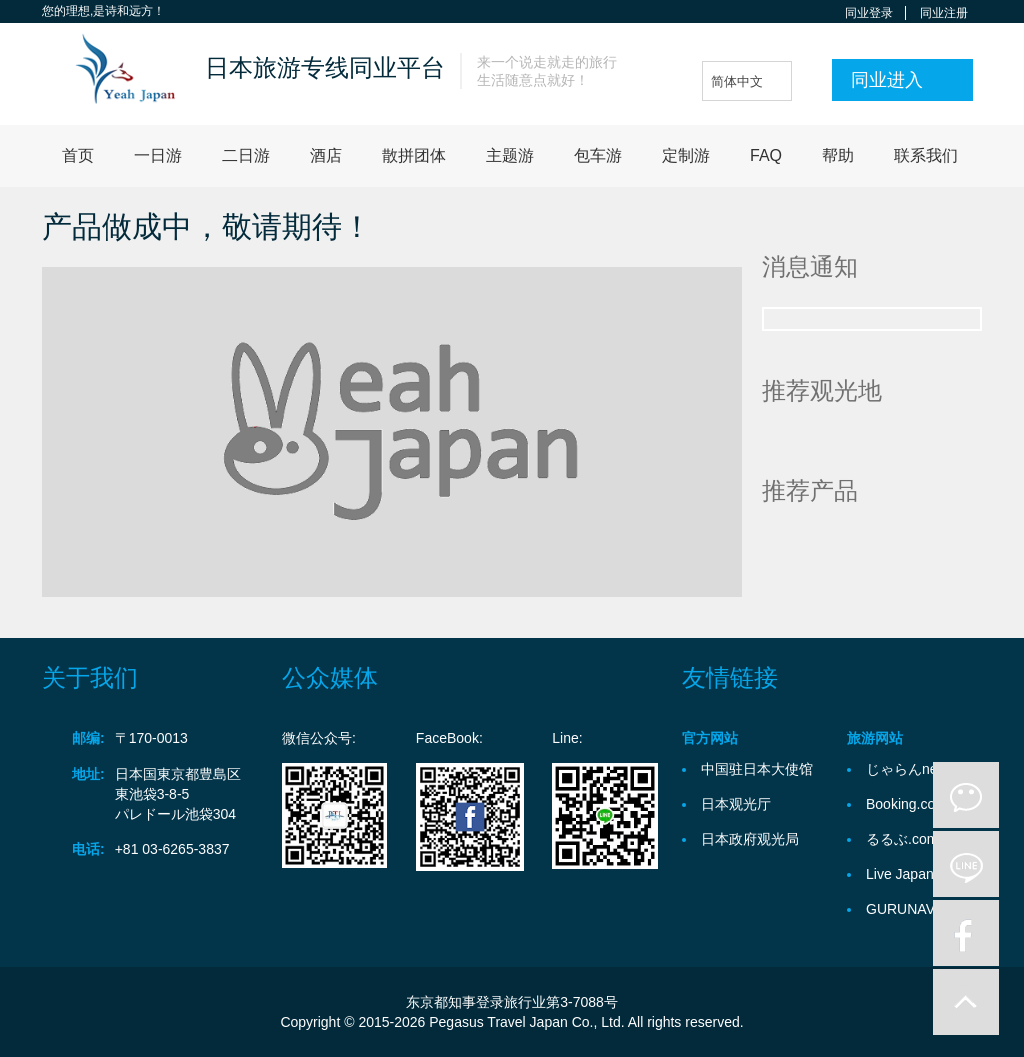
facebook (966, 933)
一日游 (158, 155)
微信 (966, 795)
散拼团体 (414, 155)
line (966, 864)
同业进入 (887, 80)
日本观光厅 (736, 804)
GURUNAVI (902, 909)
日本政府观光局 (750, 839)
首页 (78, 155)
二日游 (246, 155)
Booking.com (906, 804)
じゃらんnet (903, 769)
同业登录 (869, 13)
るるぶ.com (902, 839)
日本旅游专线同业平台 (325, 67)
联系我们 (926, 155)
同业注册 (944, 13)
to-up (966, 1002)
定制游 (686, 155)
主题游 (510, 155)
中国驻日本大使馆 (757, 769)
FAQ (766, 155)
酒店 (326, 155)
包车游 (598, 155)
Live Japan (900, 874)
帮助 (838, 155)
